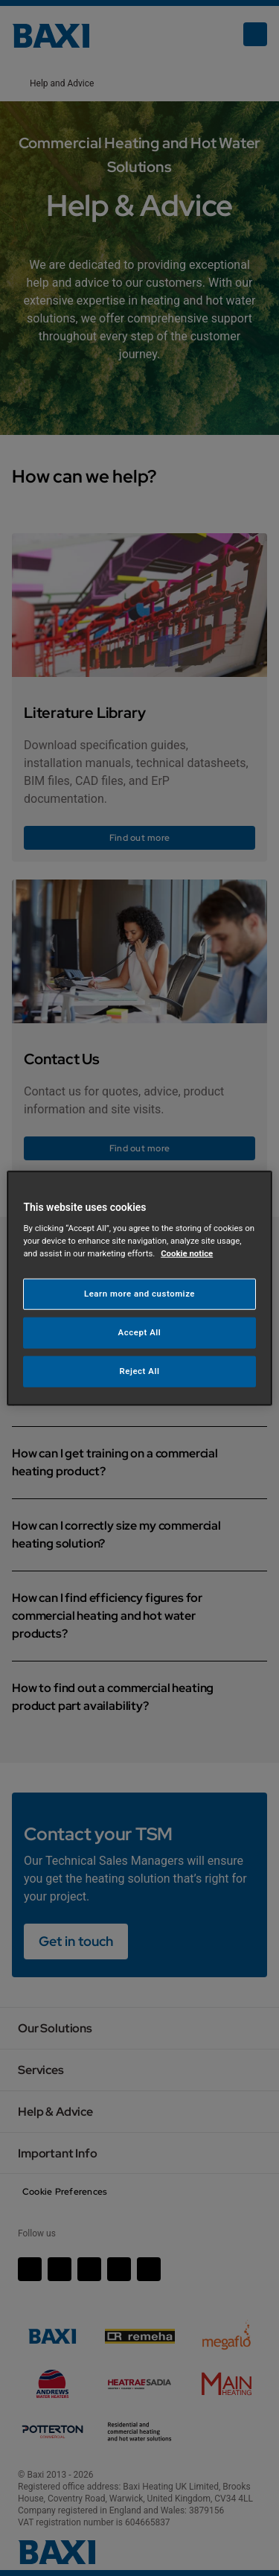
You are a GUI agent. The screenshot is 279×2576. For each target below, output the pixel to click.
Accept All (139, 1332)
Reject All (139, 1371)
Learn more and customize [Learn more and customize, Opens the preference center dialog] (139, 1293)
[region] (139, 1288)
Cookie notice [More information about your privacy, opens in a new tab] (187, 1253)
